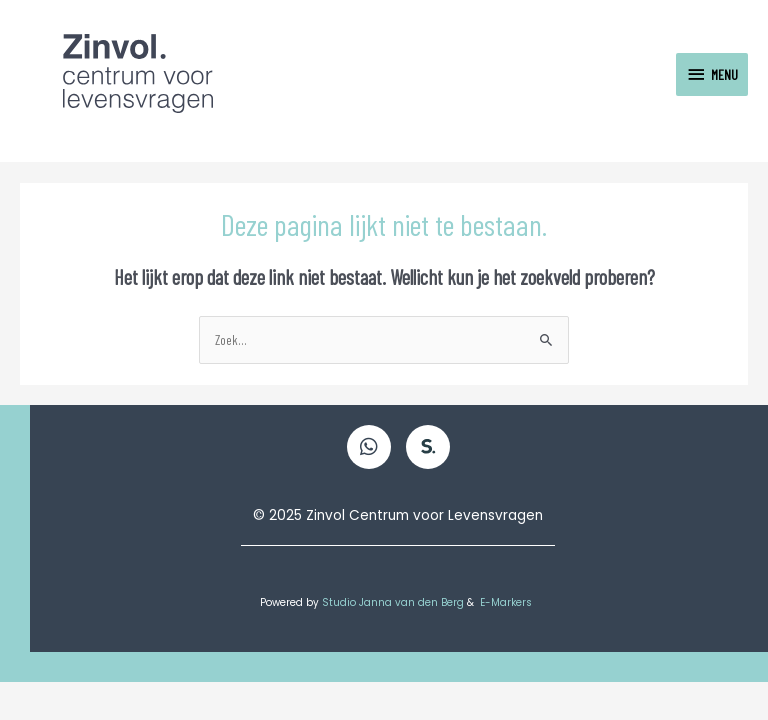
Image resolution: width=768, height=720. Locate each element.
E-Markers (507, 602)
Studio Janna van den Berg (394, 602)
